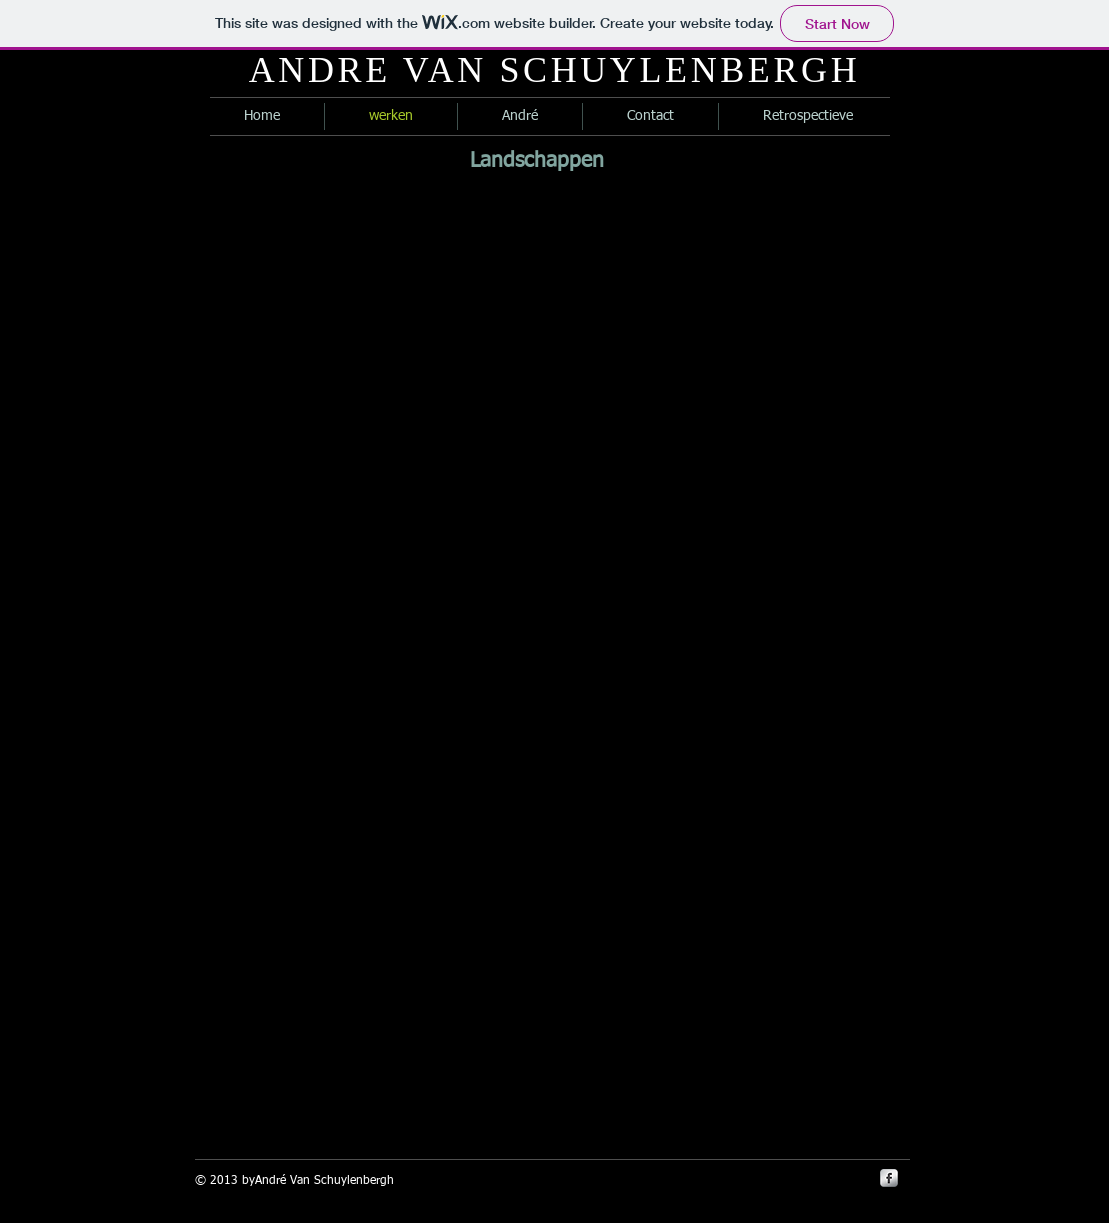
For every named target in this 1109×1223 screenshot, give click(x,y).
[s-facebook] (889, 1178)
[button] (184, 337)
